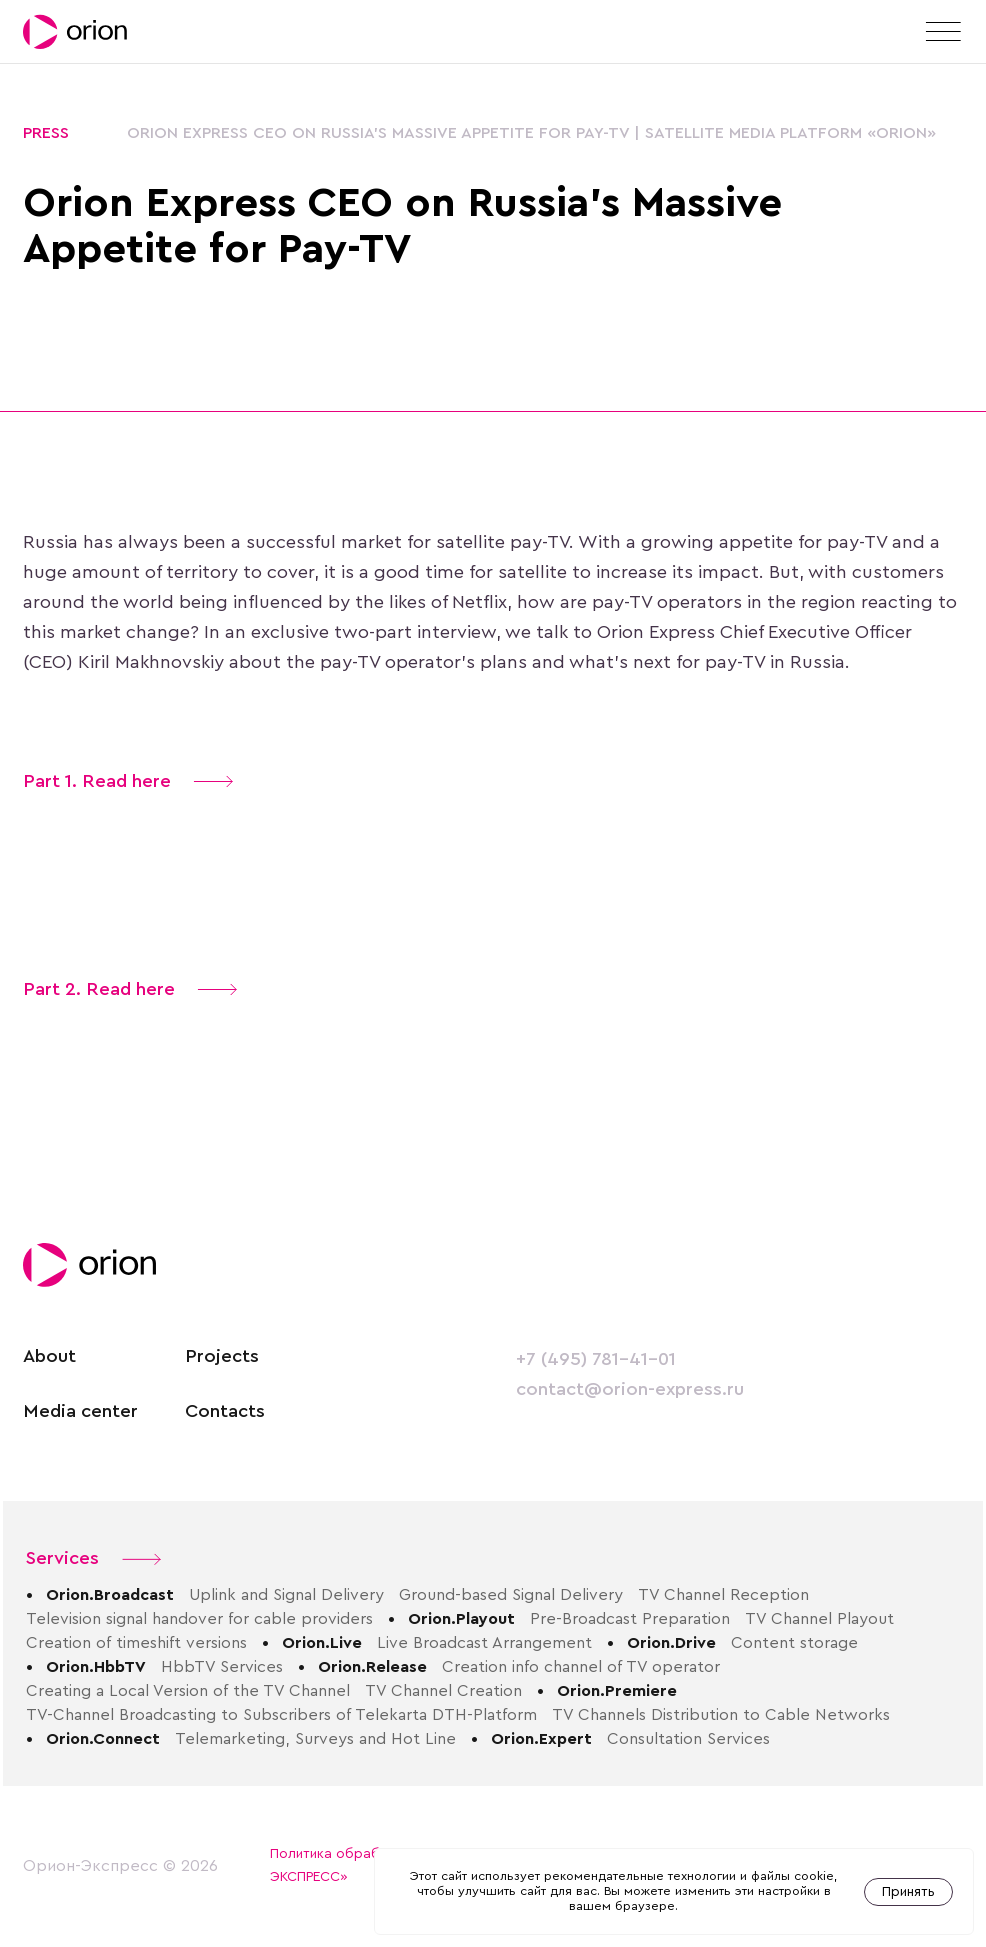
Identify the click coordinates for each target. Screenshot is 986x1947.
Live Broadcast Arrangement (484, 1643)
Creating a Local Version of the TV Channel (188, 1691)
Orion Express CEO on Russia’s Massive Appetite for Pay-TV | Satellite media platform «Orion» (531, 133)
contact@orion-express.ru (630, 1389)
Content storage (794, 1643)
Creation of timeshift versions (136, 1643)
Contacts (225, 1411)
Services (93, 1558)
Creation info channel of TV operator (581, 1667)
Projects (222, 1356)
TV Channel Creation (443, 1691)
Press (46, 133)
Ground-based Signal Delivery (511, 1595)
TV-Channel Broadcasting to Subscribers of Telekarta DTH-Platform (281, 1715)
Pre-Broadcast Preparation (630, 1619)
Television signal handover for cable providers (199, 1619)
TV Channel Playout (819, 1619)
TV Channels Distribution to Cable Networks (721, 1715)
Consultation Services (688, 1739)
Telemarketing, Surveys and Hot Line (315, 1739)
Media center (80, 1411)
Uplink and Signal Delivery (286, 1595)
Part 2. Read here (130, 989)
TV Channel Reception (723, 1595)
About (49, 1356)
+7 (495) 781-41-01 (596, 1359)
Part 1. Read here (128, 781)
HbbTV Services (222, 1667)
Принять (908, 1892)
